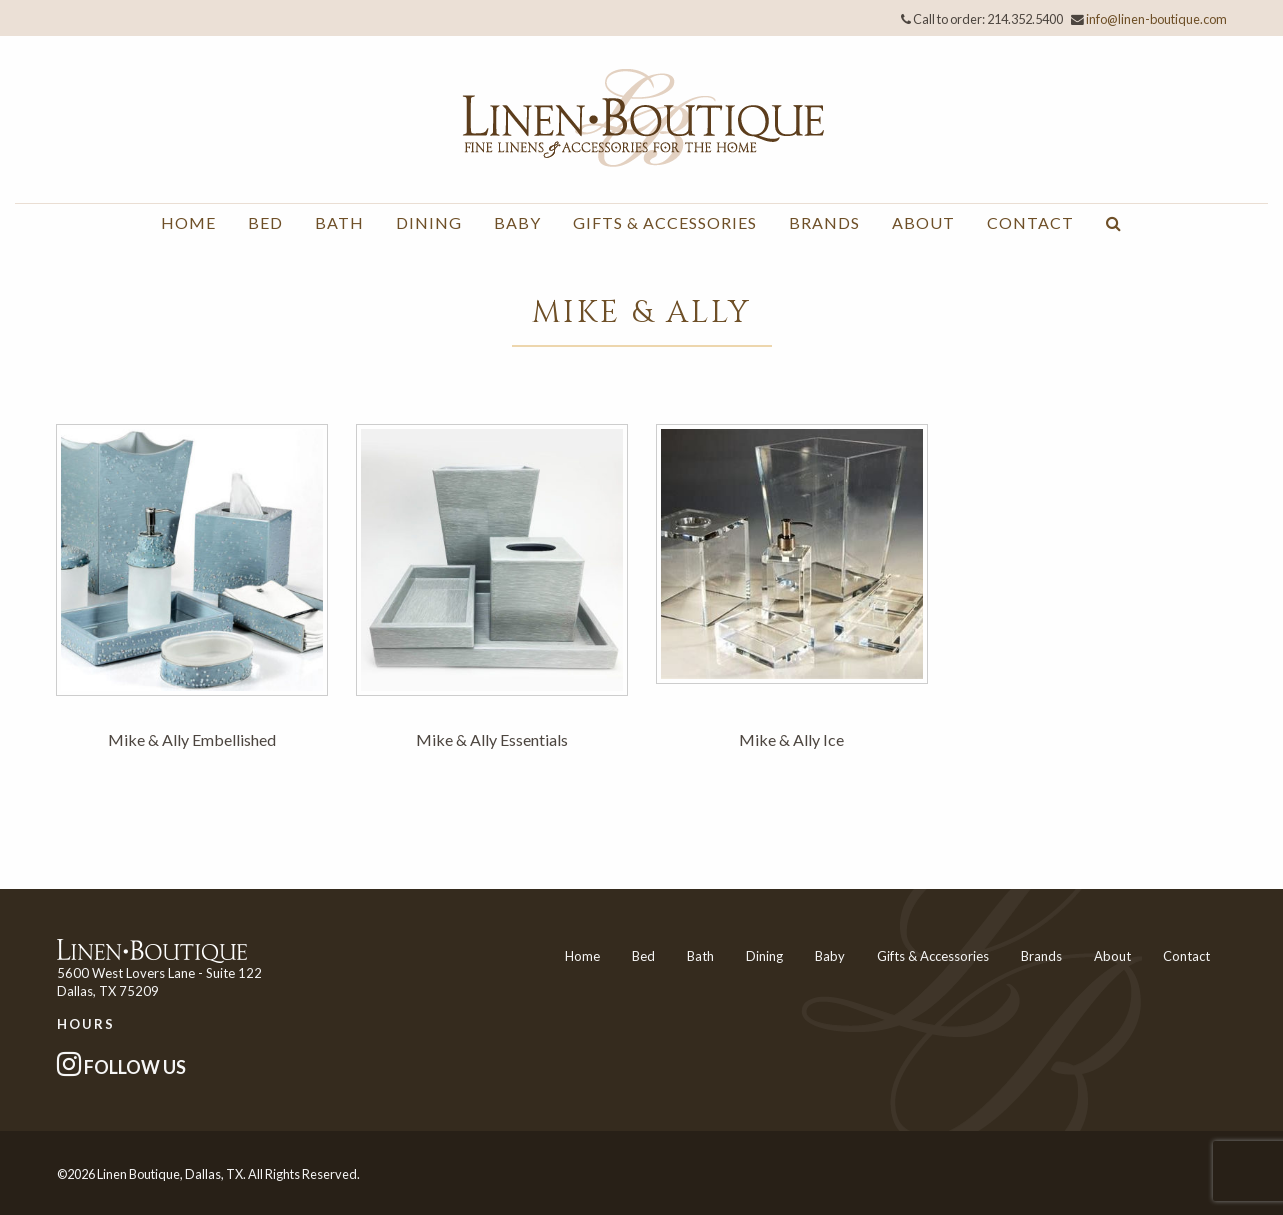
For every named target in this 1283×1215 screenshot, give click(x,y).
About (923, 222)
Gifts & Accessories (665, 222)
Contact (1030, 222)
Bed (265, 222)
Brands (824, 222)
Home (188, 222)
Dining (429, 222)
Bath (339, 222)
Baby (517, 222)
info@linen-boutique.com (1156, 19)
